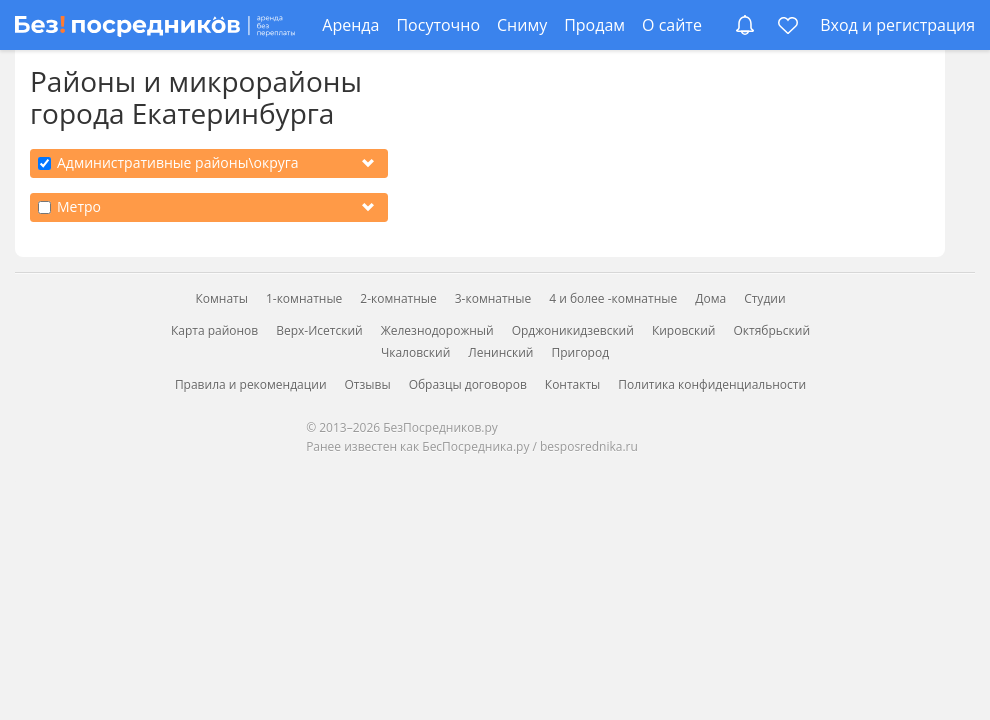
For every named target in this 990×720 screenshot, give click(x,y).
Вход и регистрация (897, 25)
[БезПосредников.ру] (155, 25)
